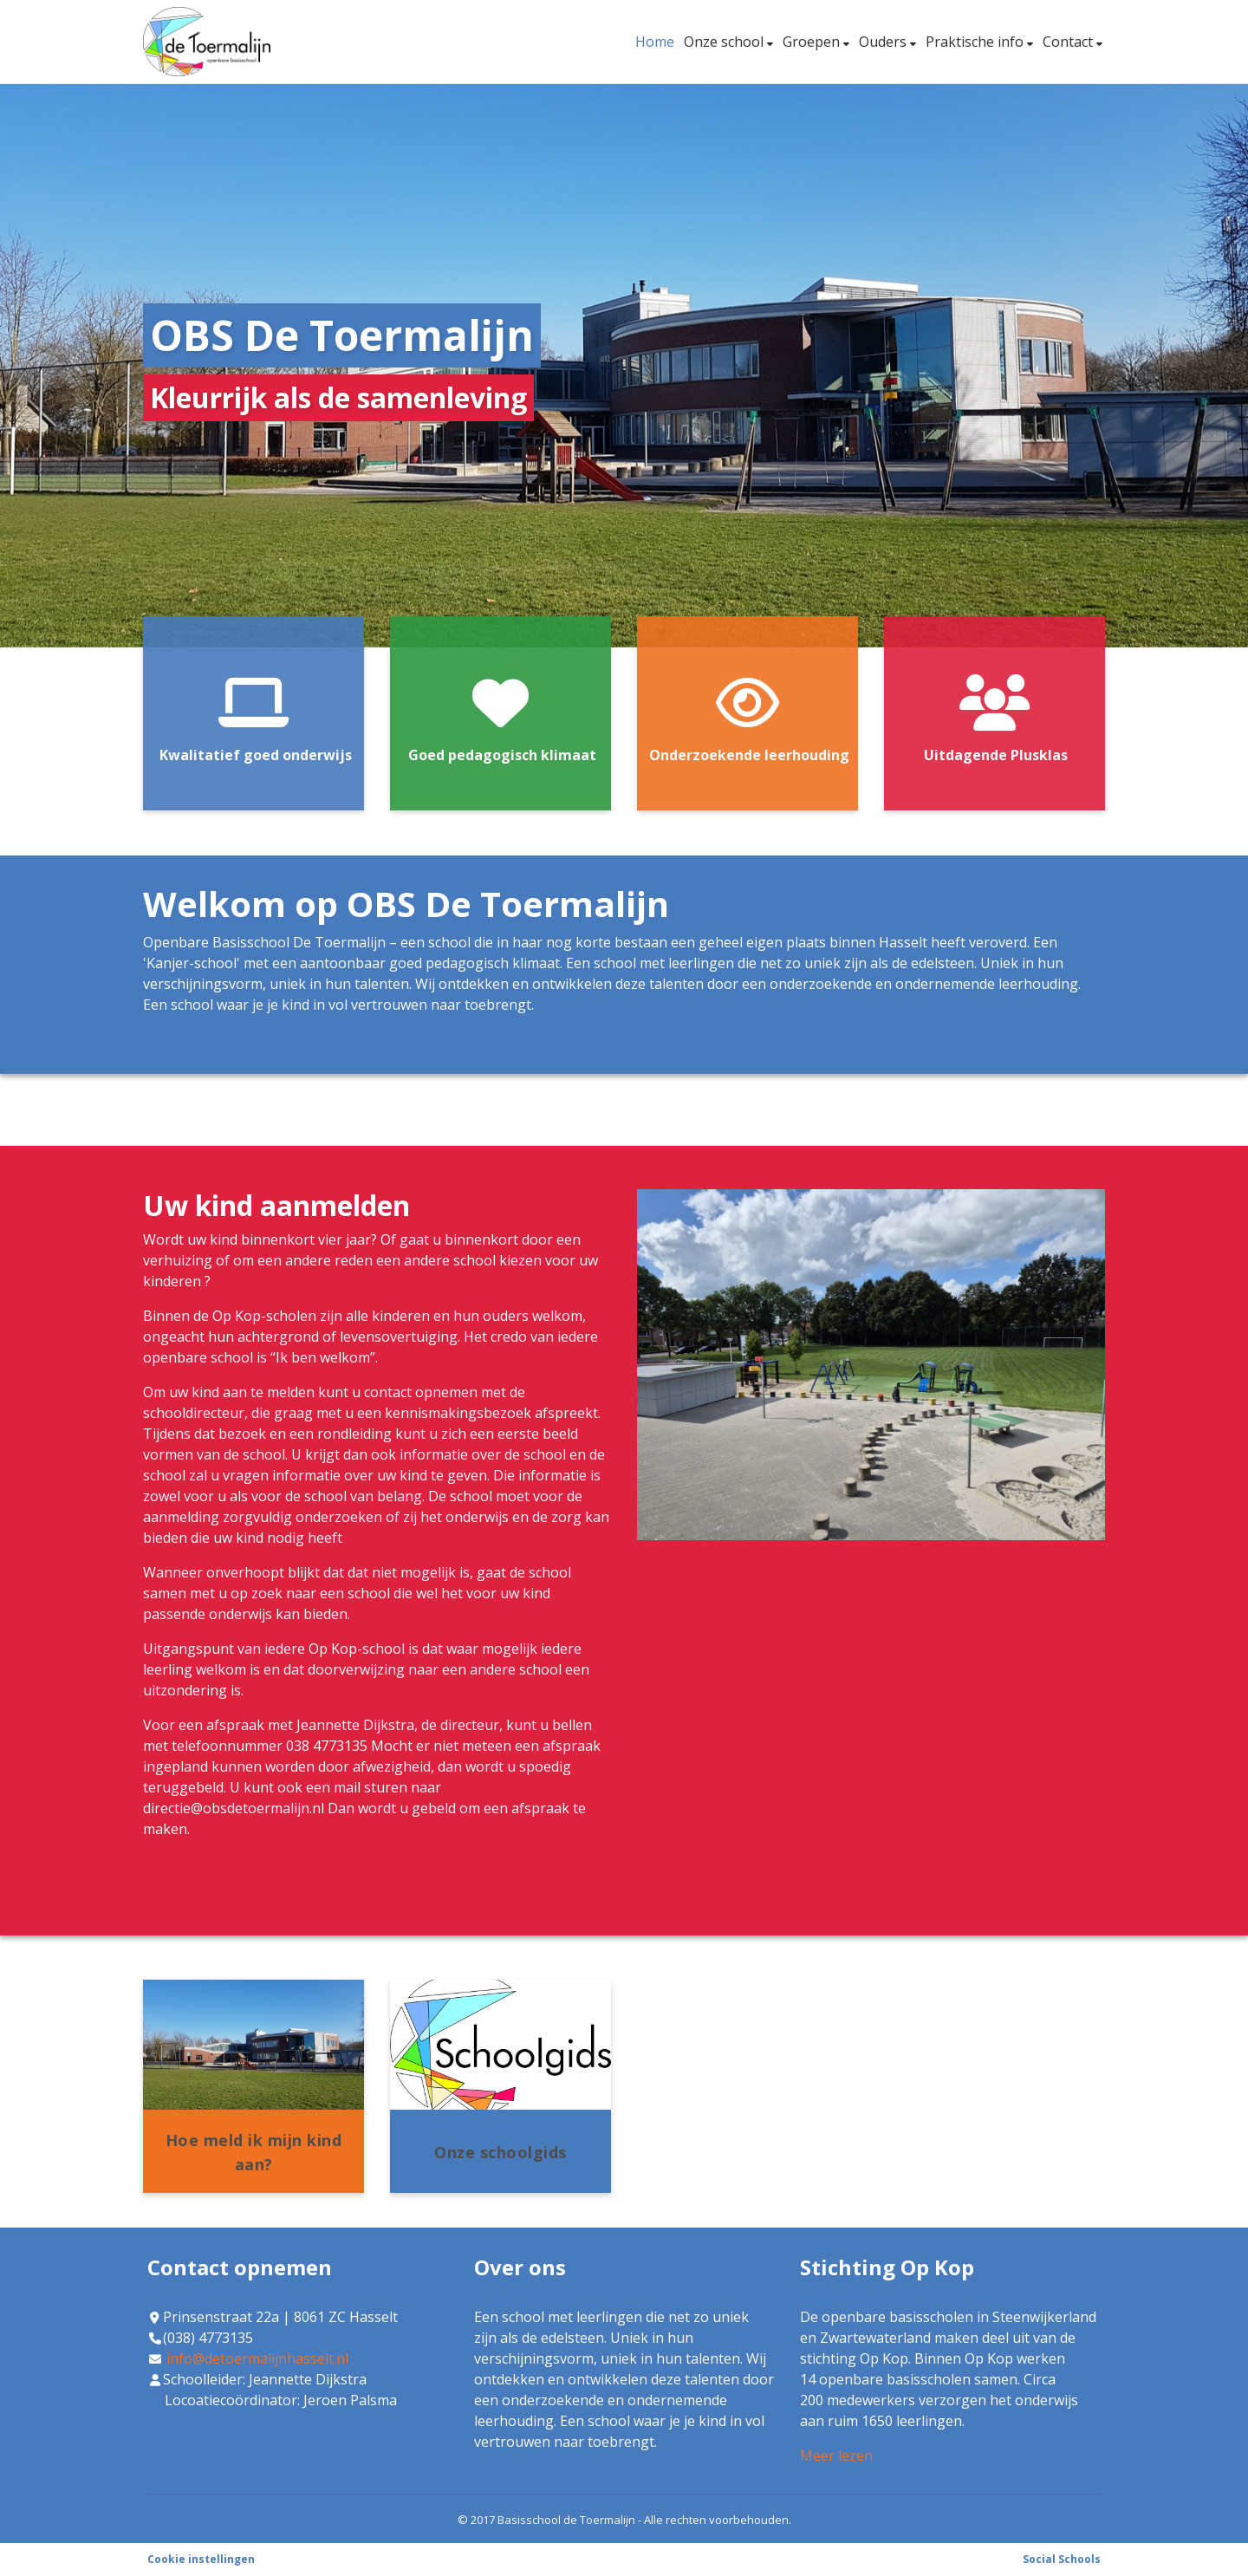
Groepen (813, 41)
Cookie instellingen (201, 2559)
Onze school (725, 41)
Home (654, 41)
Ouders (884, 41)
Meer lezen (836, 2455)
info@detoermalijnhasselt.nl (257, 2358)
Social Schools (1062, 2559)
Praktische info (976, 41)
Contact (1069, 41)
